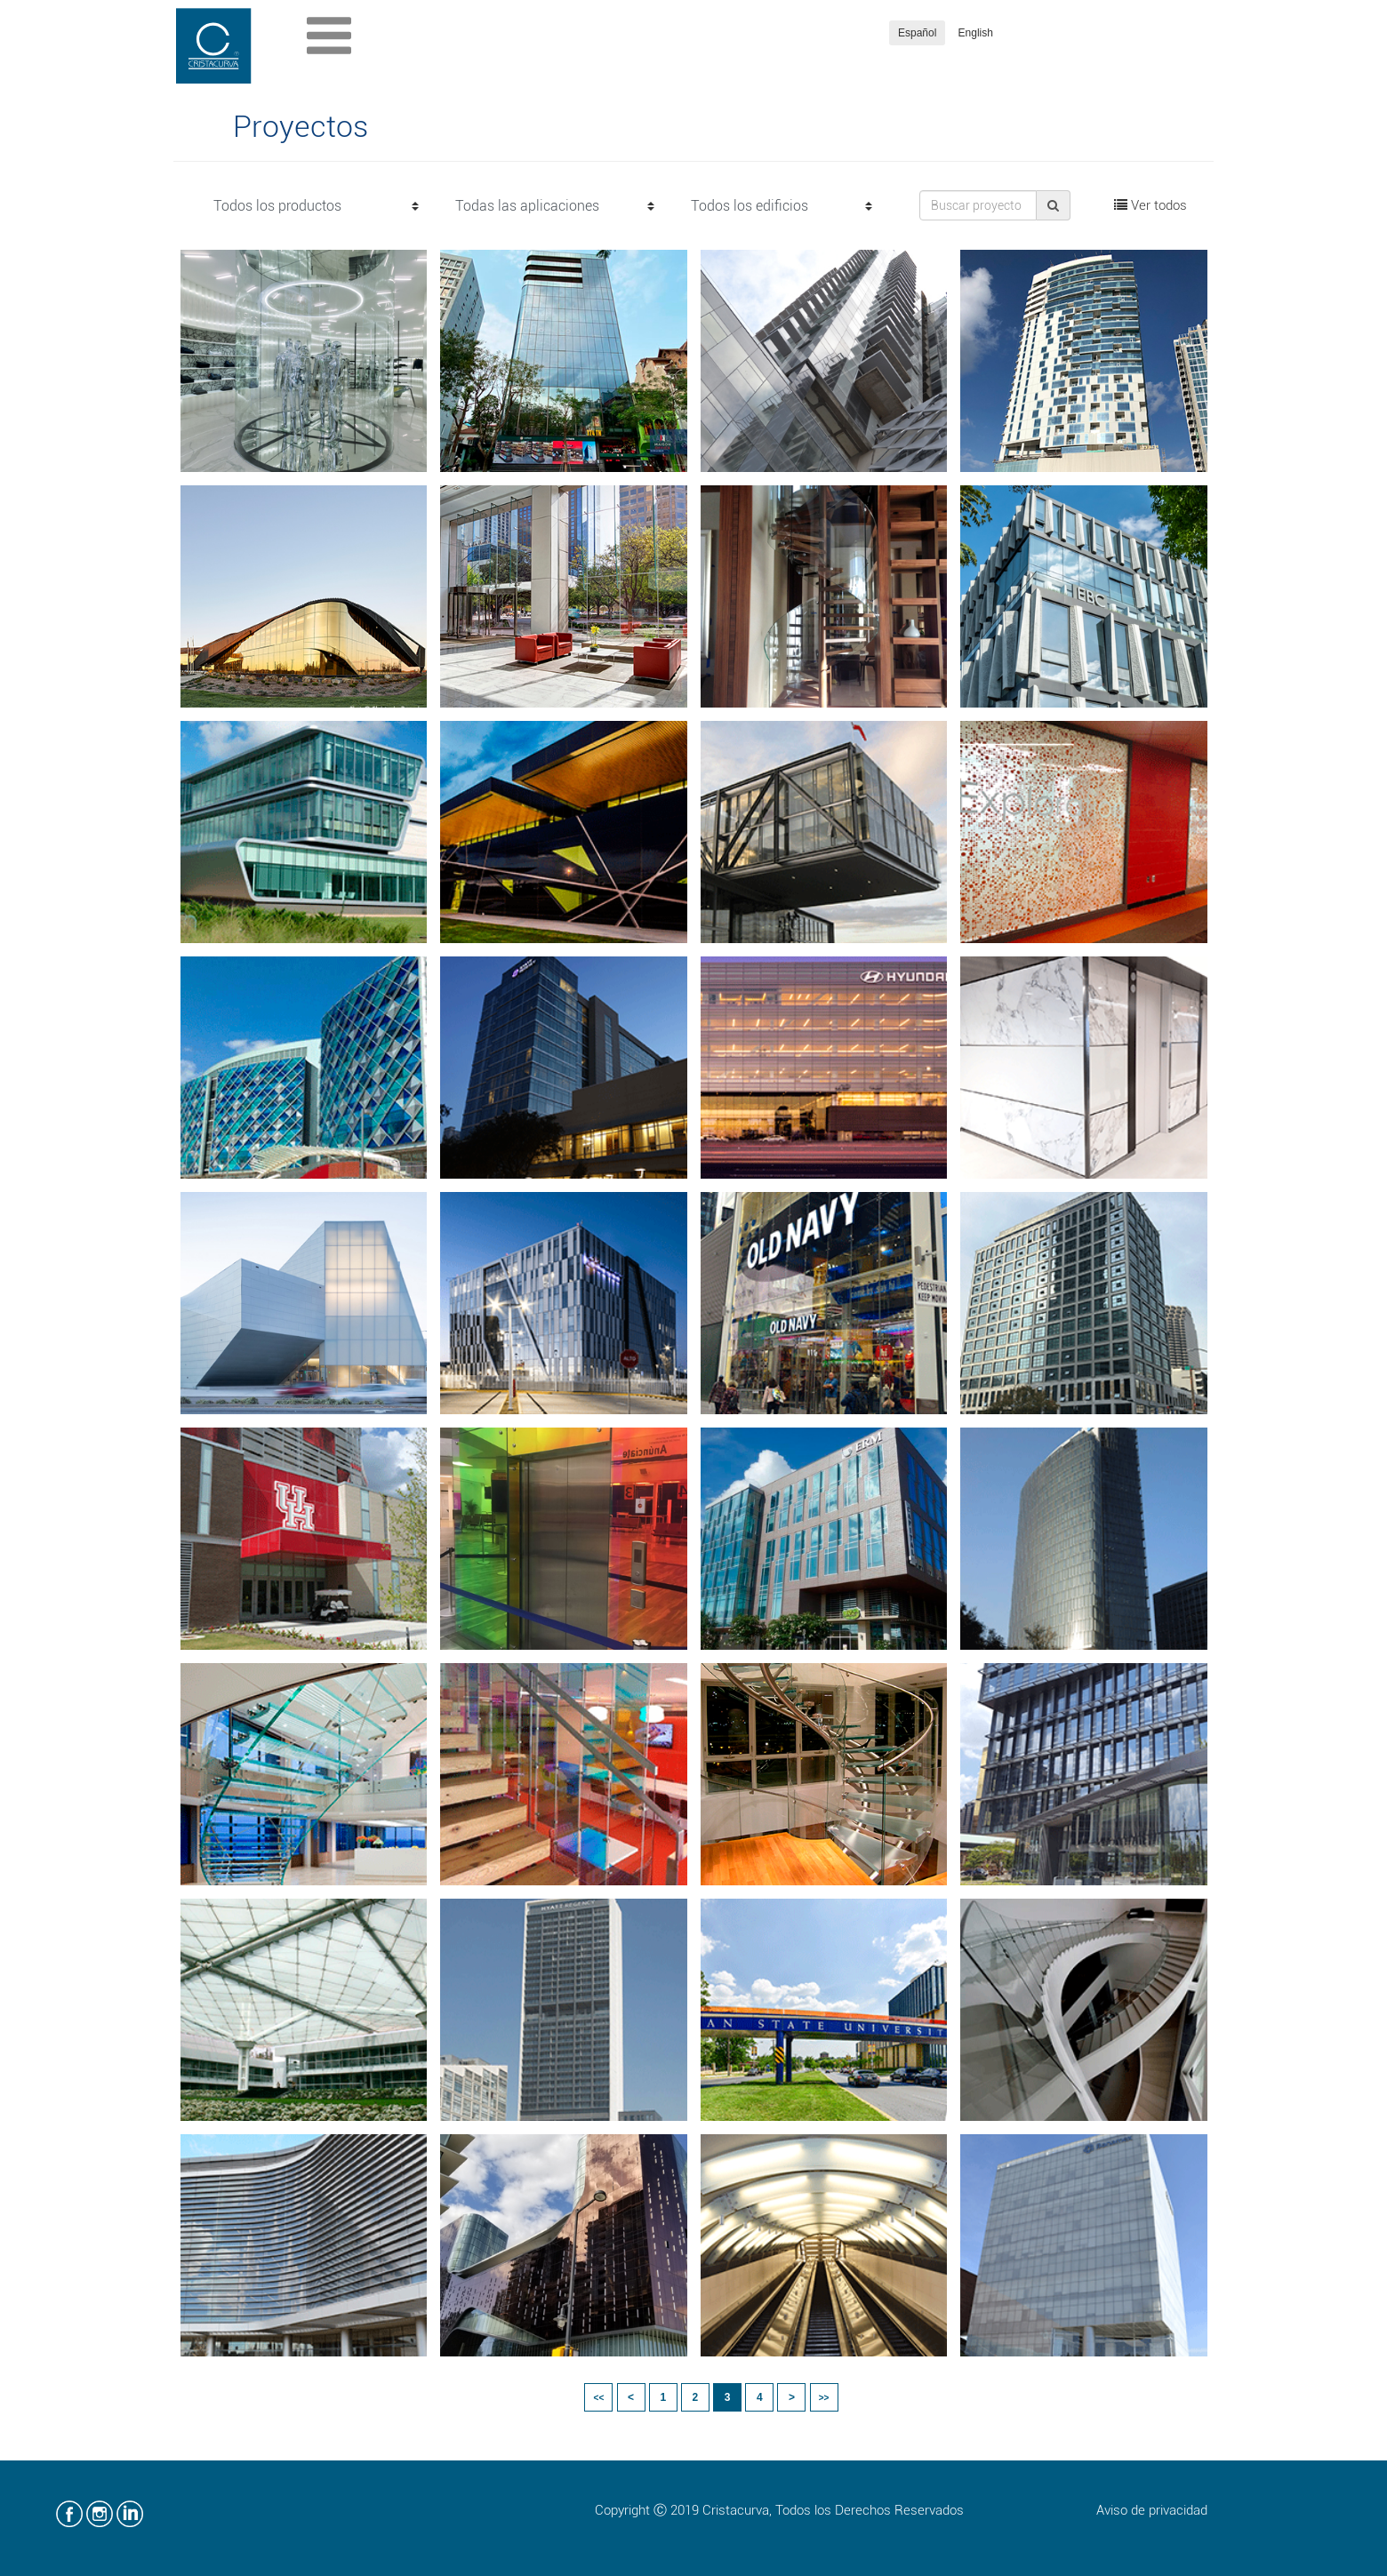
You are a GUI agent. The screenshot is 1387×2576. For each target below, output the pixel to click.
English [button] (975, 33)
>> (824, 2398)
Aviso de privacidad (1151, 2510)
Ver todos (1150, 205)
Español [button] (917, 33)
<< (599, 2398)
